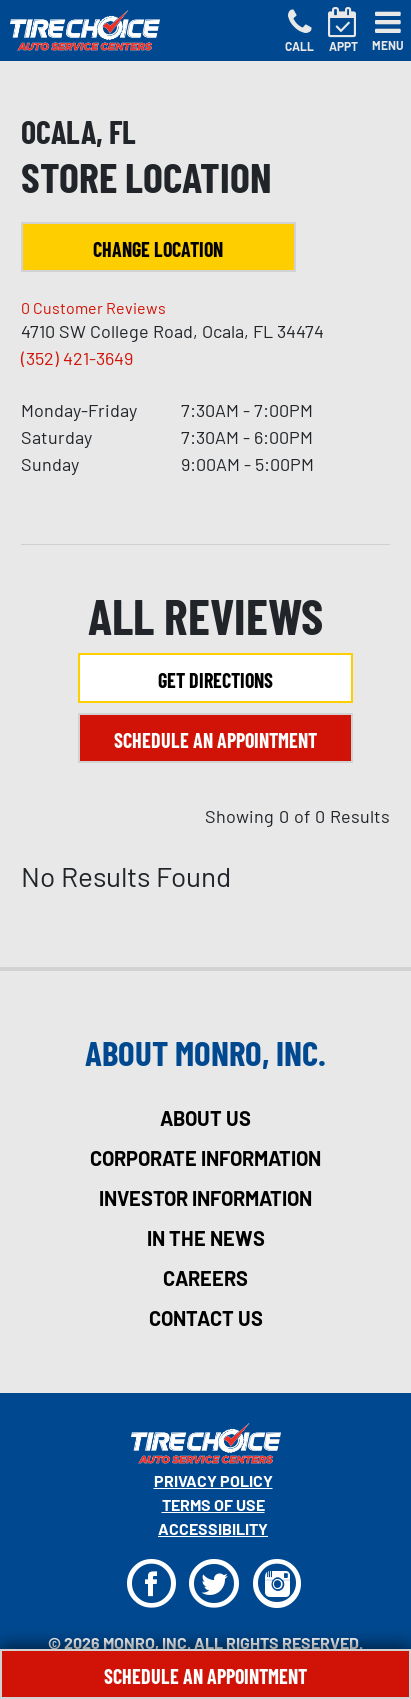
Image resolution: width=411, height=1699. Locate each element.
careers (205, 1278)
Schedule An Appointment (205, 1676)
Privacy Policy (213, 1480)
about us (205, 1118)
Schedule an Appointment (215, 740)
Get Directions (215, 680)
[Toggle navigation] (388, 31)
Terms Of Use (213, 1504)
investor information (205, 1198)
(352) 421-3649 (77, 358)
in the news (206, 1238)
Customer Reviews (93, 307)
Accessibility (213, 1528)
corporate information (205, 1158)
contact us (206, 1318)
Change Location (158, 249)
